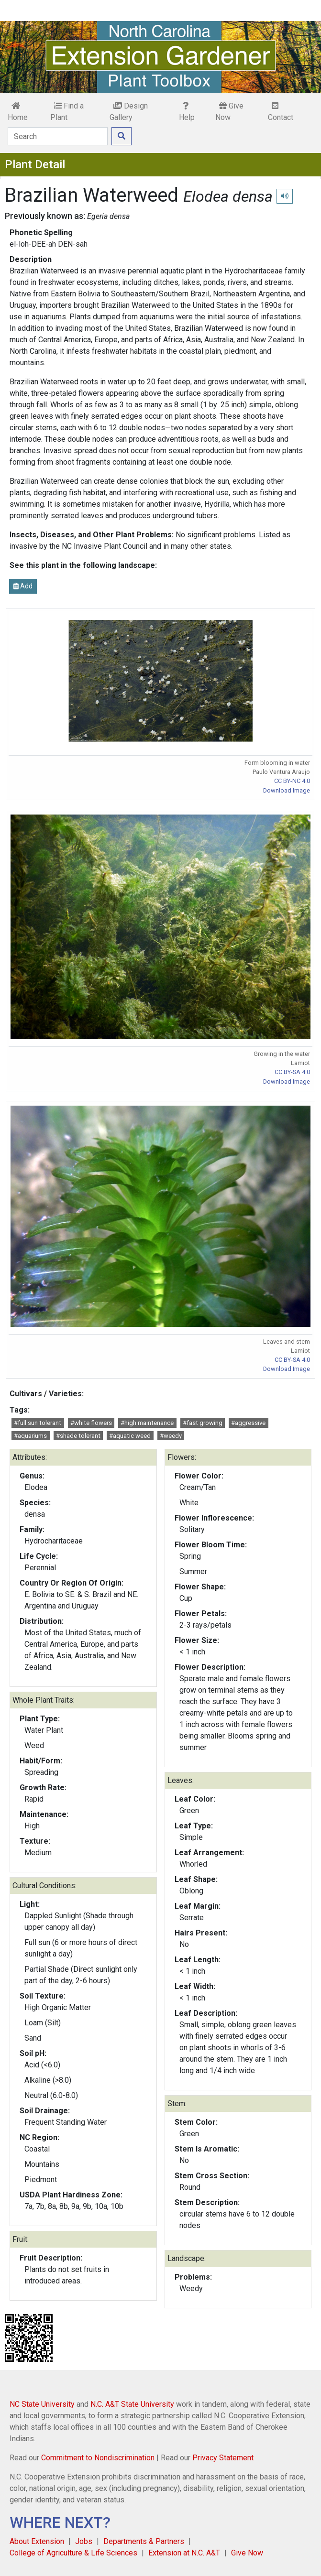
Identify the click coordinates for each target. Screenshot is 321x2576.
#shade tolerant (78, 1435)
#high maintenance (147, 1422)
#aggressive (248, 1422)
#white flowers (91, 1422)
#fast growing (202, 1422)
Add (23, 586)
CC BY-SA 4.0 (292, 1072)
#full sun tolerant (37, 1422)
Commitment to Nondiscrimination (98, 2457)
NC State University (42, 2404)
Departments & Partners (143, 2541)
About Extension (37, 2541)
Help (187, 112)
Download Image (286, 790)
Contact (280, 112)
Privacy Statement (223, 2457)
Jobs (83, 2541)
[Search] (58, 136)
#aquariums (30, 1435)
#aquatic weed (130, 1435)
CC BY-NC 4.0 (292, 780)
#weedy (171, 1435)
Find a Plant (67, 111)
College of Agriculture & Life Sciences (73, 2552)
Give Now (229, 111)
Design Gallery (129, 111)
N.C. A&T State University (132, 2404)
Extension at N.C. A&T (184, 2552)
